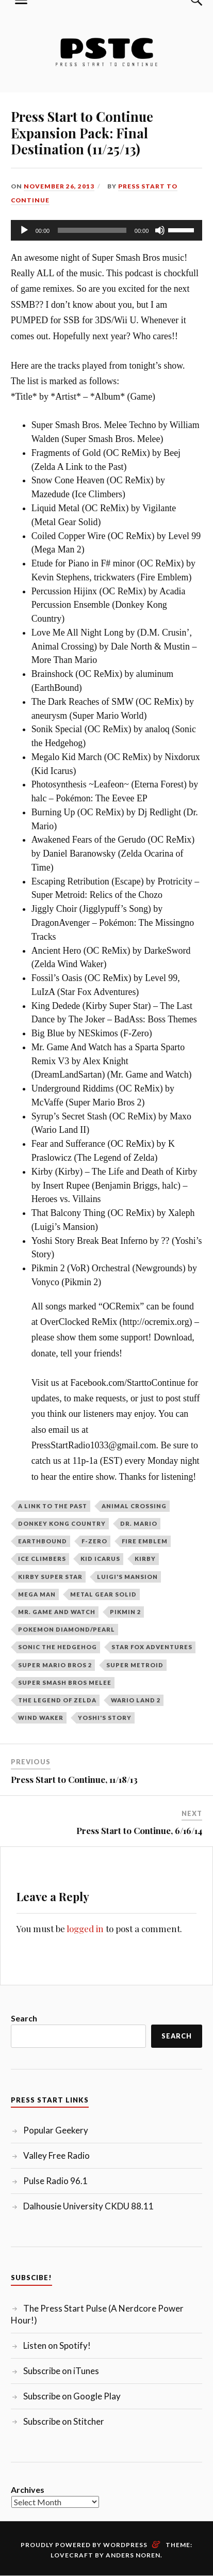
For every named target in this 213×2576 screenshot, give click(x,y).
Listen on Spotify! (57, 2345)
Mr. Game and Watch (56, 1611)
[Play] (24, 230)
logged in (85, 1928)
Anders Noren (133, 2555)
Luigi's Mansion (127, 1576)
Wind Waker (40, 1717)
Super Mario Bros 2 (55, 1665)
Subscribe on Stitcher (63, 2421)
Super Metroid (134, 1665)
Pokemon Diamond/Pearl (66, 1629)
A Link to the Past (52, 1506)
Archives (27, 2489)
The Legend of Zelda (57, 1700)
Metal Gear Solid (103, 1594)
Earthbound (42, 1541)
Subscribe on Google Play (72, 2396)
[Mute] (160, 230)
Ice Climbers (42, 1558)
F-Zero (94, 1541)
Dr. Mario (138, 1523)
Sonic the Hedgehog (57, 1646)
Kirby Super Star (50, 1576)
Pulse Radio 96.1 (55, 2180)
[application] (107, 230)
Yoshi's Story (105, 1717)
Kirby (145, 1558)
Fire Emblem (145, 1541)
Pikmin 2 (125, 1611)
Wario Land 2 (135, 1700)
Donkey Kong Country (62, 1523)
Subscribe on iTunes (61, 2370)
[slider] (92, 230)
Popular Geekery (55, 2130)
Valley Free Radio (56, 2155)
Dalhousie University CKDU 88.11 (88, 2206)
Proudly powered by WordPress (84, 2545)
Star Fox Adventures (151, 1646)
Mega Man (37, 1594)
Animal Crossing (134, 1506)
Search (24, 2018)
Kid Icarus (100, 1558)
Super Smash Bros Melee (64, 1682)
